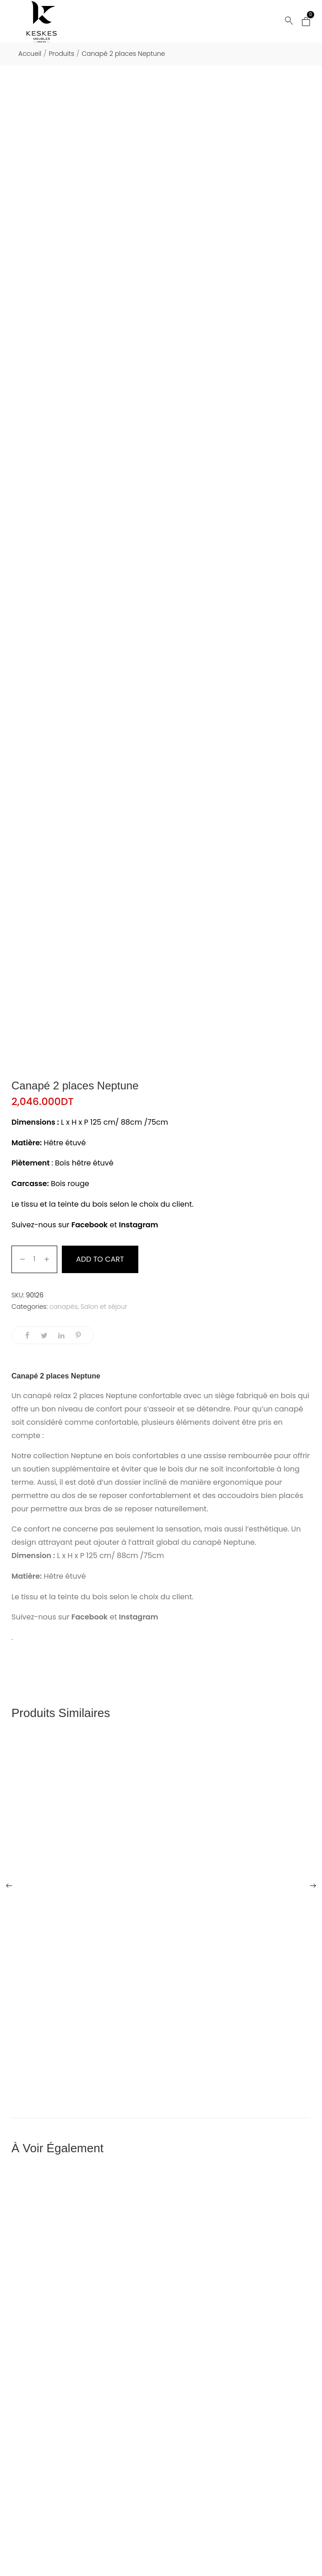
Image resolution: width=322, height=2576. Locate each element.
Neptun (84, 1455)
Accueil (29, 53)
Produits (61, 53)
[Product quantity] (34, 1259)
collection (51, 1455)
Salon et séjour (104, 1306)
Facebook (89, 1225)
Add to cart (100, 1259)
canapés (63, 1306)
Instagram (139, 1225)
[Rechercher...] (289, 21)
